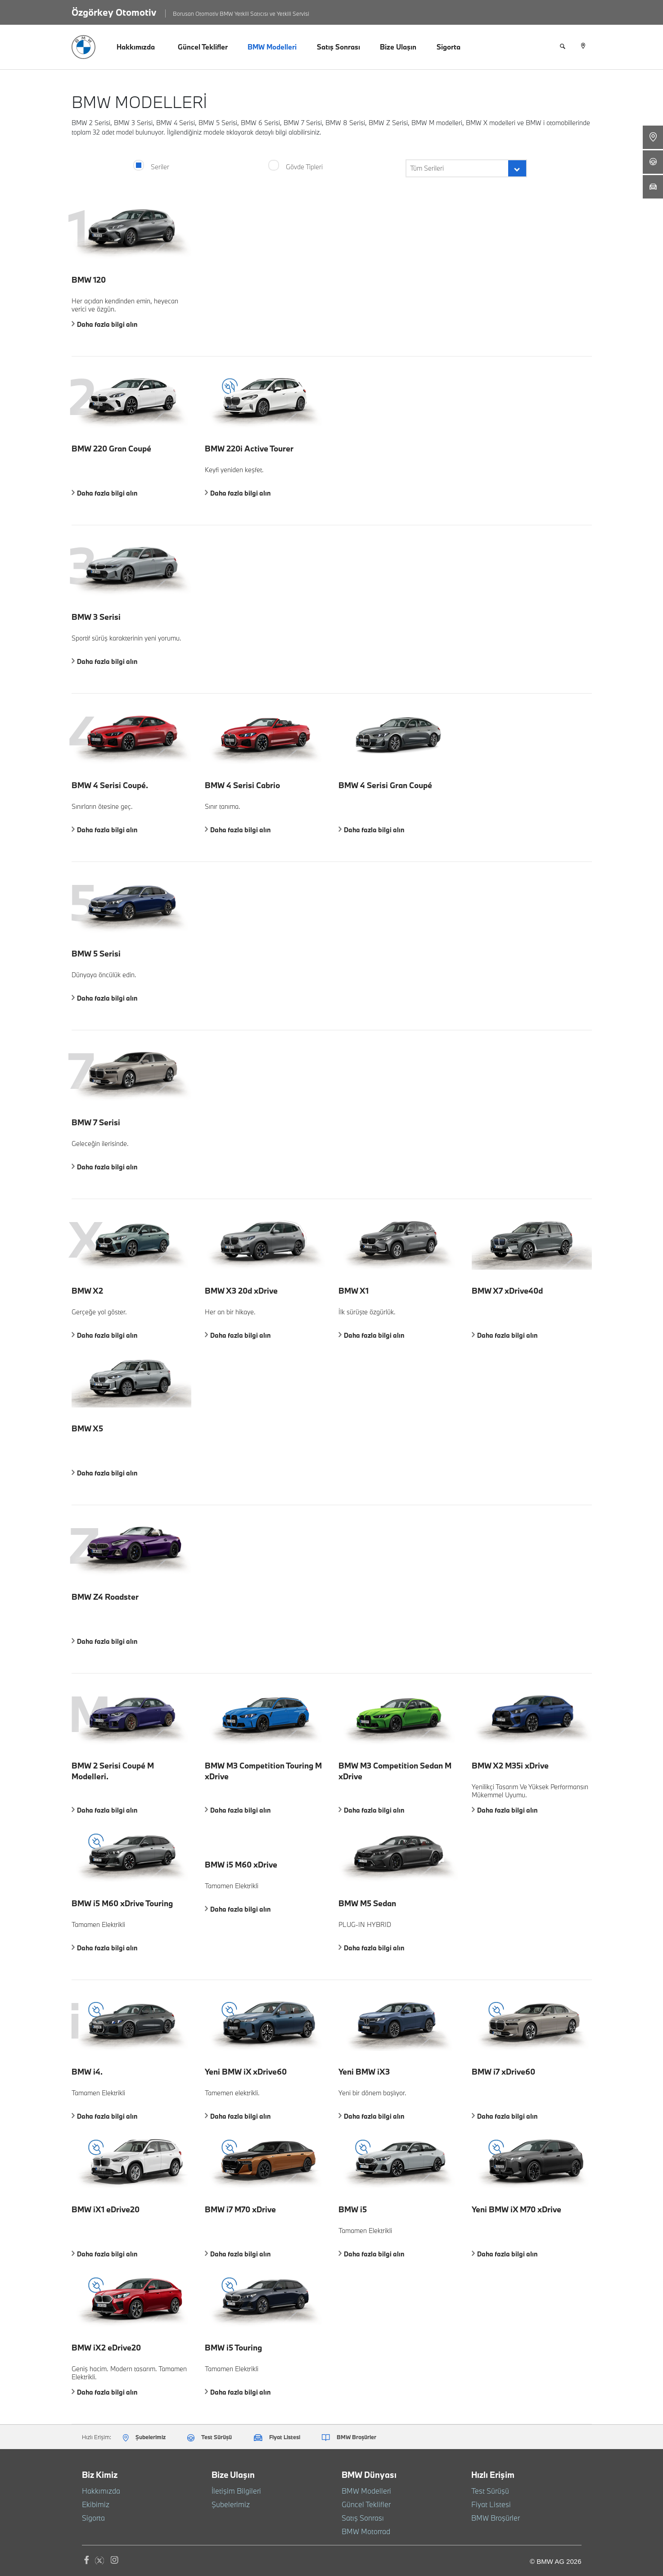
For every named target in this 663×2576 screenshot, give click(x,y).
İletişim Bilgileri (233, 2490)
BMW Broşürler (493, 2517)
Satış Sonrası (338, 46)
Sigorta (448, 46)
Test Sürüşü (488, 2490)
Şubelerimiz (228, 2504)
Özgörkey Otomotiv (114, 12)
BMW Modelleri (272, 46)
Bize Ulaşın (398, 46)
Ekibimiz (93, 2504)
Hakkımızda (136, 46)
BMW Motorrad (363, 2531)
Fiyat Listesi (488, 2504)
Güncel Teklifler (203, 46)
